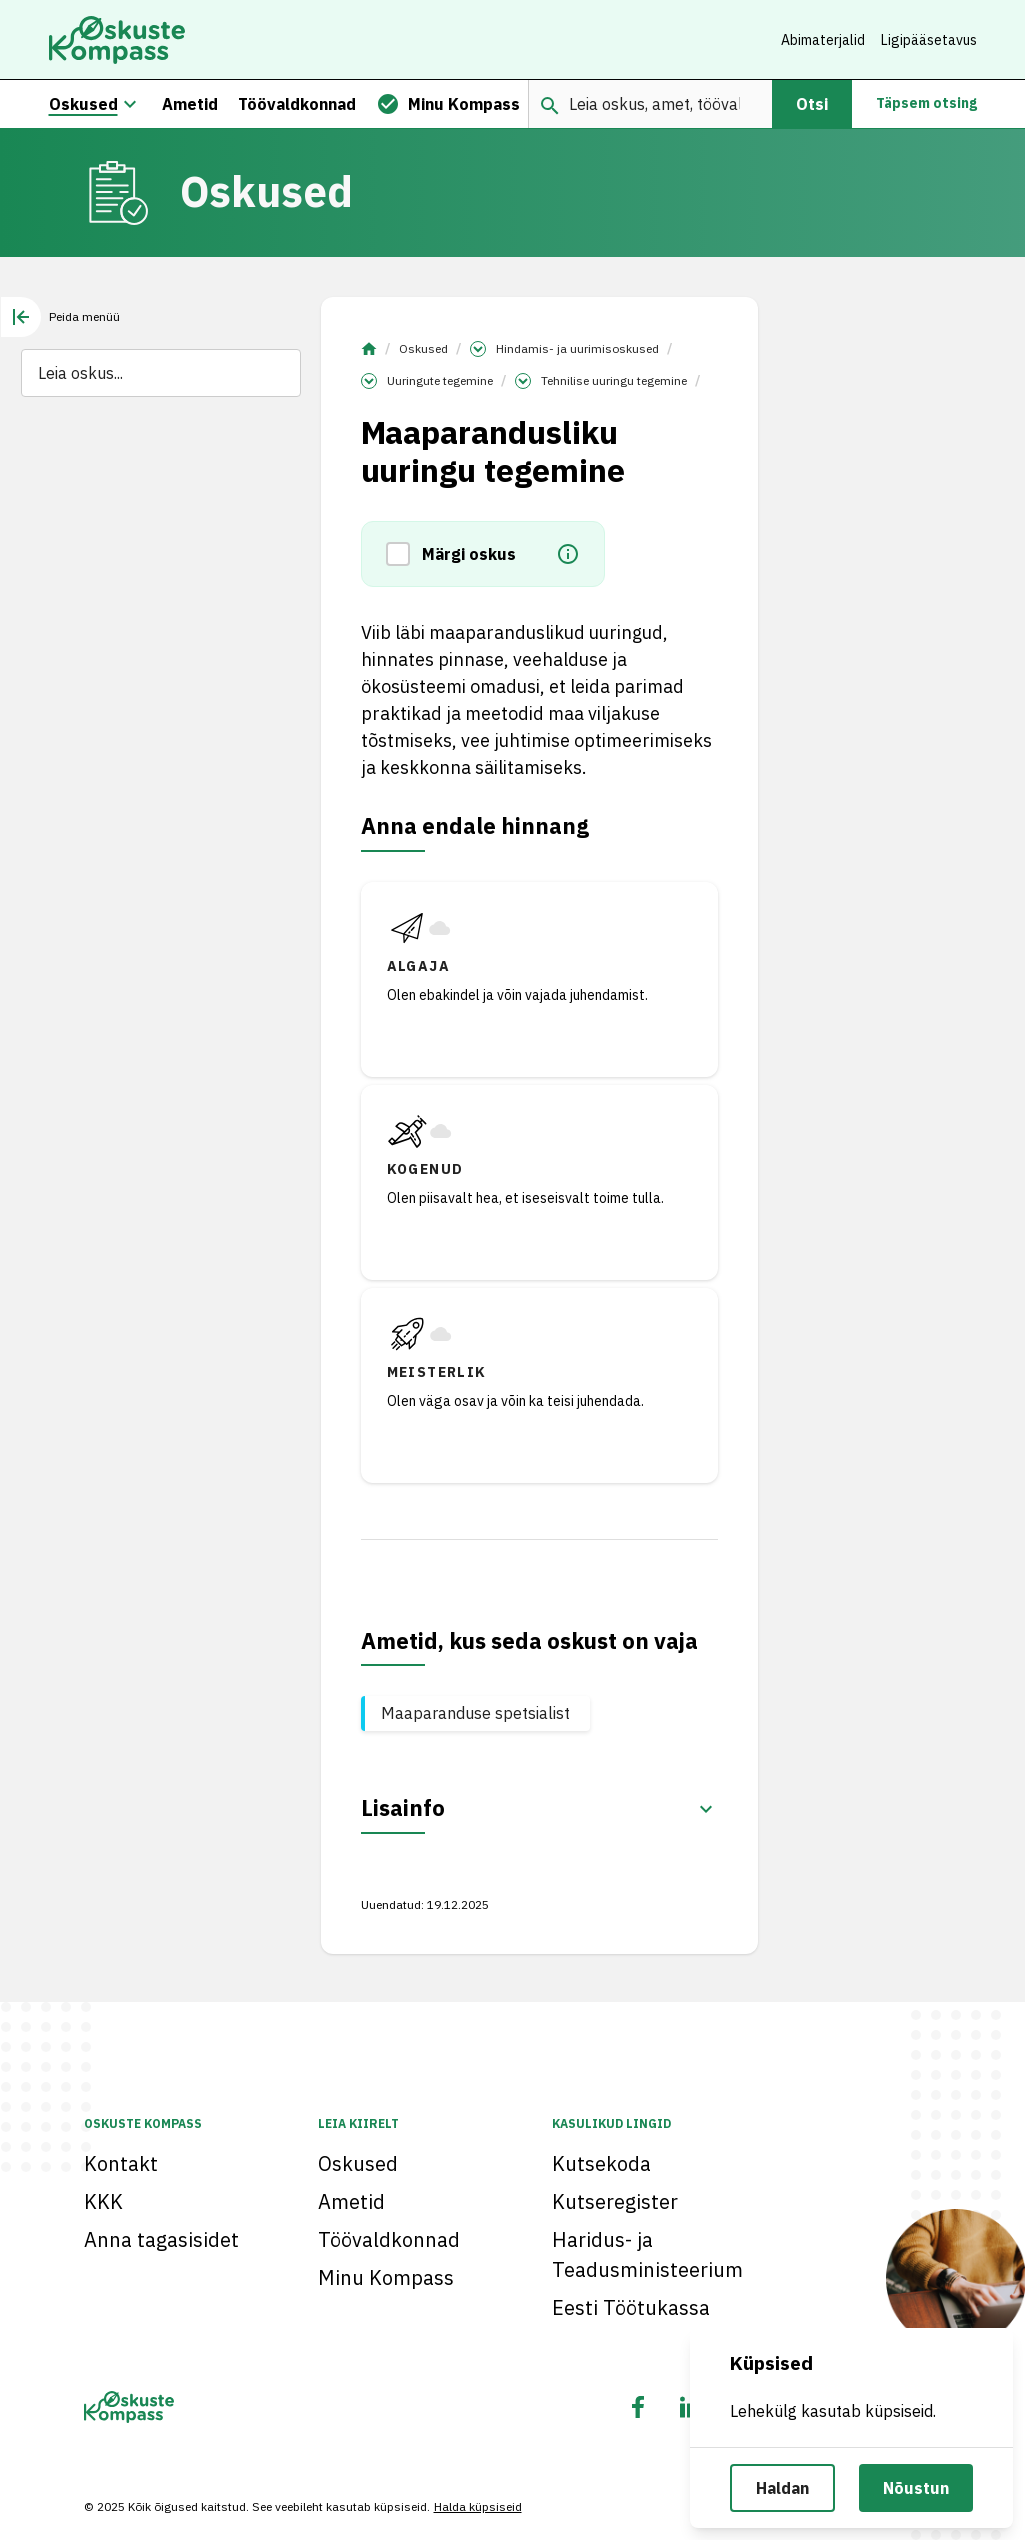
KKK (103, 2201)
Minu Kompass (386, 2277)
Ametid (351, 2201)
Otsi (812, 104)
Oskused (423, 348)
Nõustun (916, 2488)
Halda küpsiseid (478, 2506)
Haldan (782, 2488)
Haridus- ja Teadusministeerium (647, 2254)
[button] (404, 555)
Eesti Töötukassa (631, 2307)
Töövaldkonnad (389, 2239)
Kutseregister (615, 2201)
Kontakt (121, 2163)
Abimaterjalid (823, 40)
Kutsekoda (601, 2163)
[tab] (60, 317)
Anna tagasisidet (161, 2239)
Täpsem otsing (926, 104)
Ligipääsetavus (929, 40)
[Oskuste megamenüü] (130, 104)
